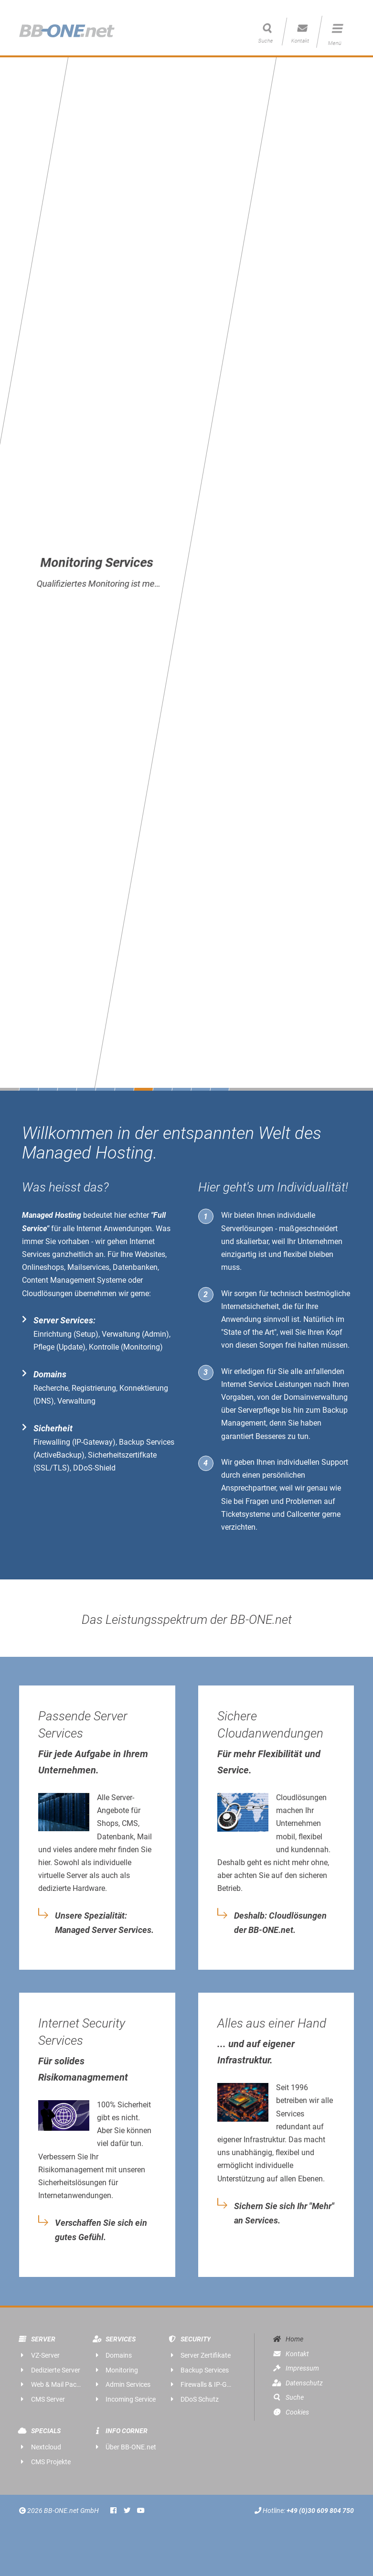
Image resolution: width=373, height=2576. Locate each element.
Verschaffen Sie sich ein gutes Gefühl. (101, 2230)
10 (200, 1089)
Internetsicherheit (250, 1306)
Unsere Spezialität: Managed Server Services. (104, 1923)
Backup (335, 1410)
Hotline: (304, 2511)
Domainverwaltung (316, 1397)
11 (219, 1089)
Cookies (290, 2412)
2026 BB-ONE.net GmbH (59, 2511)
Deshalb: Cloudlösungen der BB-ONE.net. (280, 1923)
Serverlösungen (247, 1228)
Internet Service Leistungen (266, 1384)
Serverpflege (258, 1410)
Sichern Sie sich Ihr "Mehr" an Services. (284, 2213)
